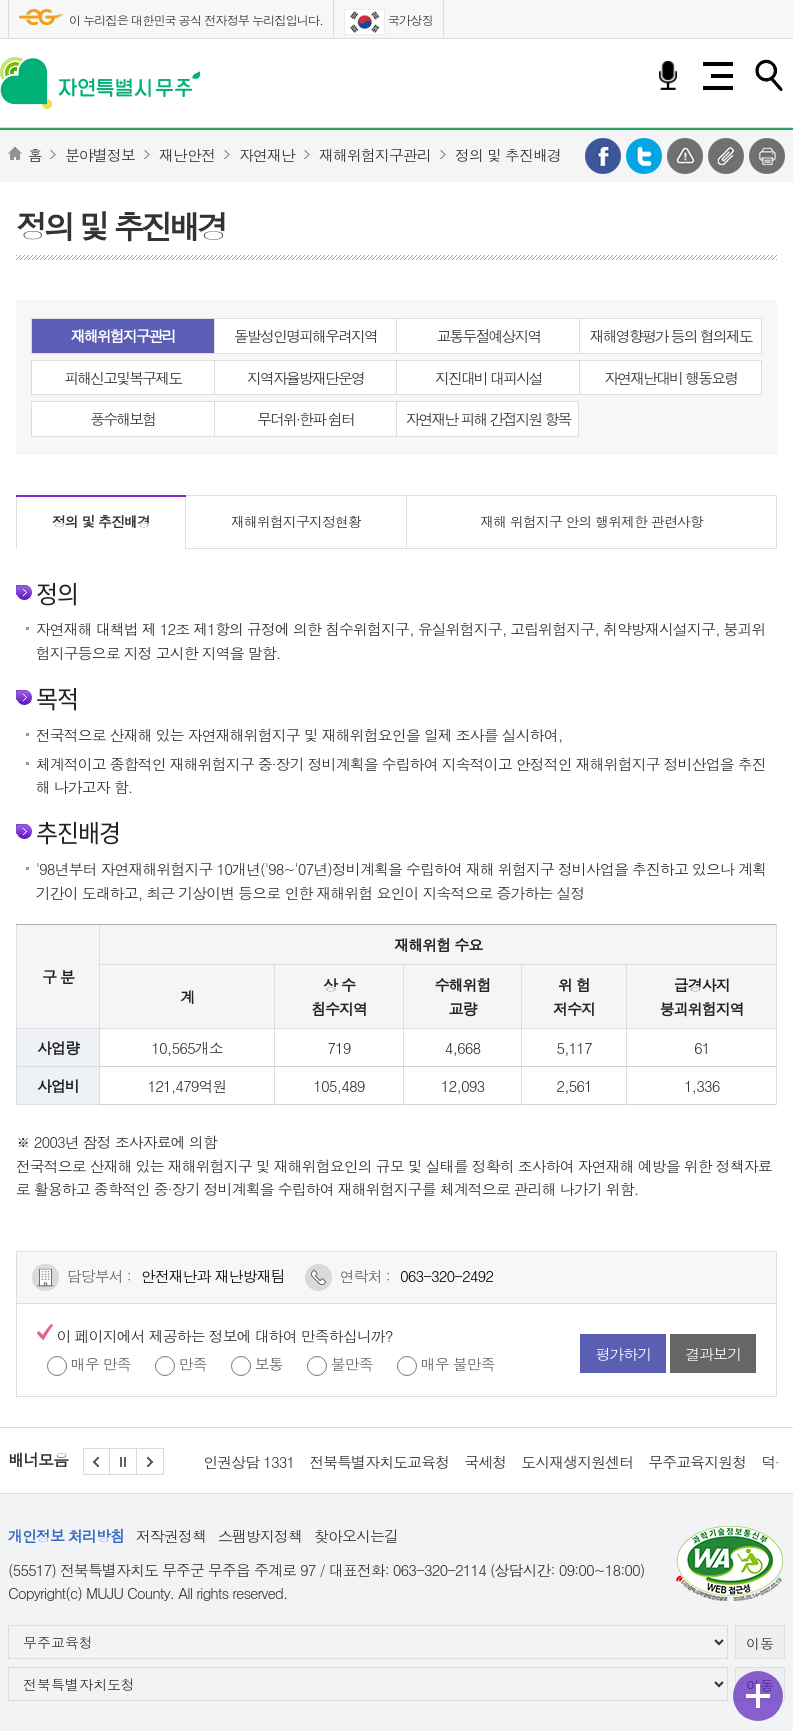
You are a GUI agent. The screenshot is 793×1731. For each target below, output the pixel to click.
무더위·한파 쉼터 (305, 418)
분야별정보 (100, 154)
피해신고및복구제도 (122, 377)
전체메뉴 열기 (718, 76)
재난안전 (187, 154)
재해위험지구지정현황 (296, 521)
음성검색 (668, 76)
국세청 (485, 1461)
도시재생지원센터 (577, 1461)
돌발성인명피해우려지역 (305, 335)
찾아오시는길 (356, 1535)
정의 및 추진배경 (508, 154)
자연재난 (267, 154)
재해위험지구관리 (375, 154)
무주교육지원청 (697, 1461)
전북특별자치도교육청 (379, 1461)
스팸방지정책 (260, 1535)
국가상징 (388, 22)
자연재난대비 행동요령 (670, 377)
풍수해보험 (122, 418)
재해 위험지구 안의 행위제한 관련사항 (591, 521)
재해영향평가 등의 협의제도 (671, 335)
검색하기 (768, 76)
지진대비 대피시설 (488, 377)
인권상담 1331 (248, 1461)
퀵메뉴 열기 (758, 1696)
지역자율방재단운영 (305, 377)
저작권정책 (171, 1535)
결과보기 (713, 1353)
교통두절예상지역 (488, 335)
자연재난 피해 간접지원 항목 (487, 418)
